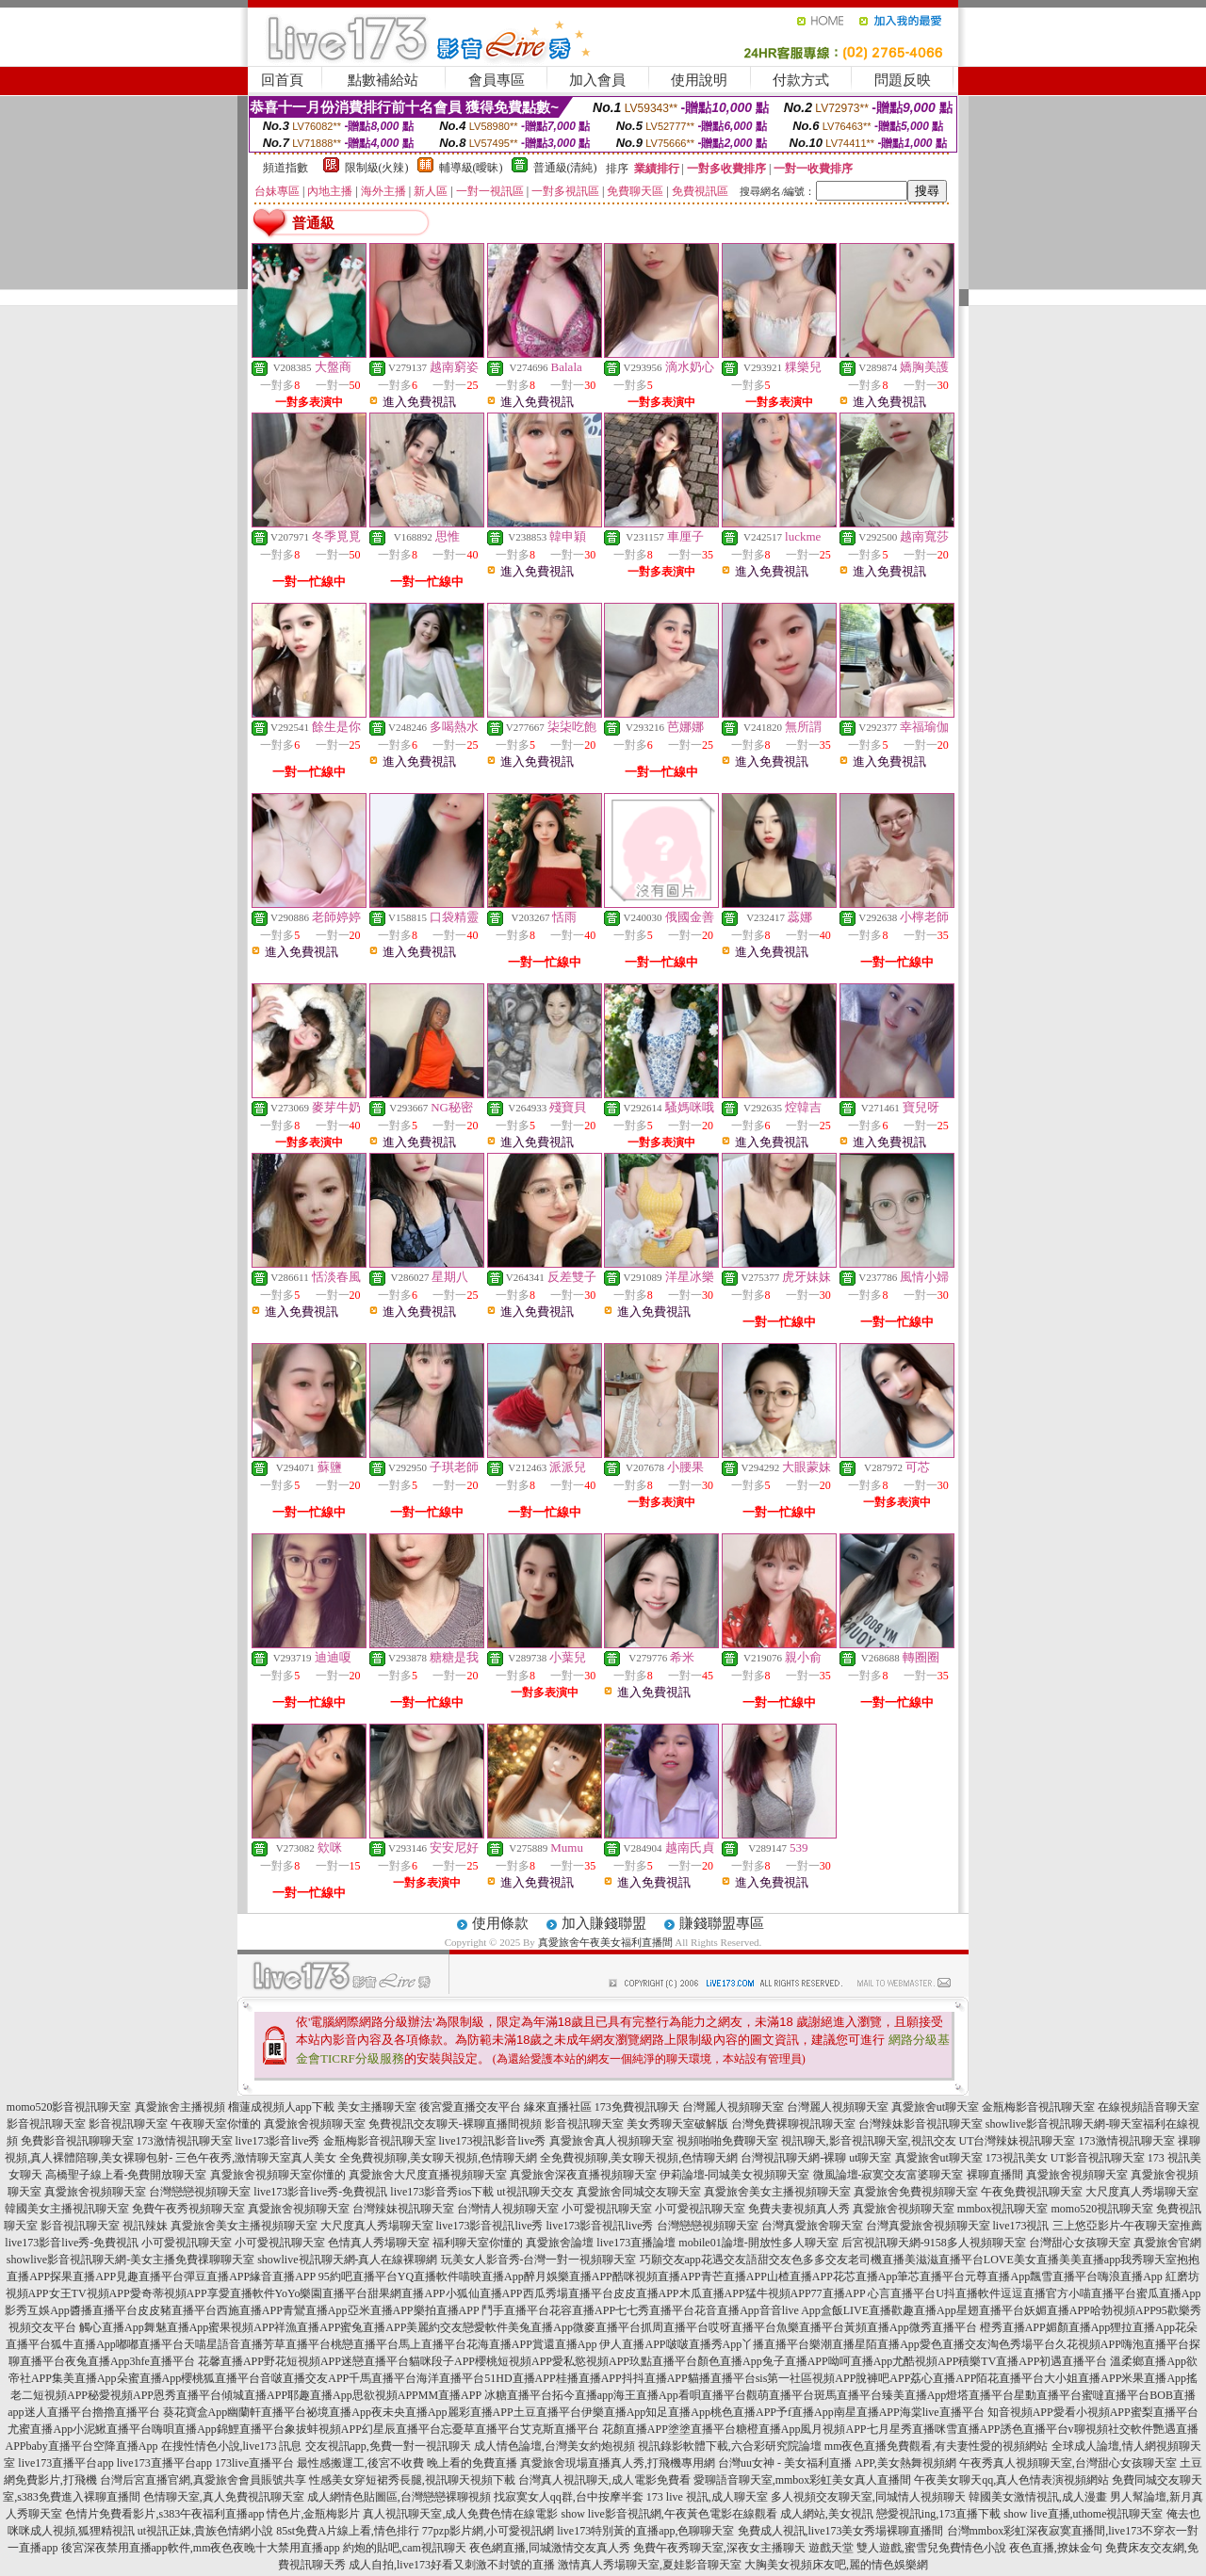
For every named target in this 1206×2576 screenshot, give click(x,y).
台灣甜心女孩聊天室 (1080, 2242)
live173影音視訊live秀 (490, 2225)
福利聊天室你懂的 (477, 2242)
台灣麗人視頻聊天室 (733, 2107)
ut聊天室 (870, 2157)
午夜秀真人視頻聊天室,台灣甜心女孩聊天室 (1068, 2463)
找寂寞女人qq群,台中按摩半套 (569, 2496)
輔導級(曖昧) (471, 167)
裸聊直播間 (995, 2174)
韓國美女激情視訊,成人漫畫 (1038, 2496)
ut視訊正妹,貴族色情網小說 (205, 2530)
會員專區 (496, 80)
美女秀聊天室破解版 (677, 2123)
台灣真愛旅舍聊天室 (812, 2225)
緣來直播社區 (558, 2107)
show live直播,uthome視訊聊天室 (1083, 2513)
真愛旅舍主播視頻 (180, 2107)
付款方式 (801, 80)
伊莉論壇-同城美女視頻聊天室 (735, 2174)
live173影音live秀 (278, 2140)
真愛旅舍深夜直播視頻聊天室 (583, 2174)
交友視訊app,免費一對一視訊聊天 (388, 2446)
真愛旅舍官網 (1167, 2242)
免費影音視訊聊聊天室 (77, 2140)
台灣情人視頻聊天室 (508, 2208)
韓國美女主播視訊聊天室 (67, 2208)
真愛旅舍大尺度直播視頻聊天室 (428, 2174)
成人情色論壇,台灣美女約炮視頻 (554, 2446)
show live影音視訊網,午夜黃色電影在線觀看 (668, 2513)
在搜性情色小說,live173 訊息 (231, 2446)
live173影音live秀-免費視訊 (320, 2191)
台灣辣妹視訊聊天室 (403, 2208)
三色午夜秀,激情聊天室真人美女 (255, 2157)
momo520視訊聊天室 (1102, 2208)
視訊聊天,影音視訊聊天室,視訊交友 (868, 2140)
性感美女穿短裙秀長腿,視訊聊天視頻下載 (412, 2480)
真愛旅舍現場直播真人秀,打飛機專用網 (617, 2463)
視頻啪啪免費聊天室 (727, 2140)
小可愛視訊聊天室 (607, 2208)
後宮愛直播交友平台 (470, 2107)
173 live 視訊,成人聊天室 (707, 2496)
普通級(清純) (565, 167)
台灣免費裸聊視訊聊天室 (793, 2123)
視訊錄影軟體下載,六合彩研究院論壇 (730, 2446)
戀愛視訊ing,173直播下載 (938, 2513)
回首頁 (282, 80)
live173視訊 (1021, 2225)
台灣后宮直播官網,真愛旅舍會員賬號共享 (203, 2480)
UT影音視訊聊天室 (1098, 2157)
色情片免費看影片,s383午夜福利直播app (164, 2513)
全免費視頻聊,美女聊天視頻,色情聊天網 (438, 2157)
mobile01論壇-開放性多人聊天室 (758, 2242)
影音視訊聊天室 (46, 2123)
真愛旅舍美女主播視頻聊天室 (777, 2191)
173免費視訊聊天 (637, 2107)
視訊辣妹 (145, 2225)
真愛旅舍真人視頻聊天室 (611, 2140)
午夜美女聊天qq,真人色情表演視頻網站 (1011, 2480)
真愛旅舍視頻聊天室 (315, 2123)
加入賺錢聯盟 (604, 1923)
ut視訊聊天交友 (535, 2191)
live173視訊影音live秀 (492, 2140)
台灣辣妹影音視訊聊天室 (920, 2123)
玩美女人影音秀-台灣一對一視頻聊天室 (539, 2259)
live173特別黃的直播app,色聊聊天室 (645, 2530)
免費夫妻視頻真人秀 (799, 2208)
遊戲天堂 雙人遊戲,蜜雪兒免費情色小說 (907, 2547)
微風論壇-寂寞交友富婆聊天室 (888, 2174)
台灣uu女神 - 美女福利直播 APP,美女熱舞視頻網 (837, 2463)
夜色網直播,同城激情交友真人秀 (549, 2547)
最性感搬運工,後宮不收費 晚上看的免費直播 (407, 2463)
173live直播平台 (254, 2463)
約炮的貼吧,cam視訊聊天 (404, 2547)
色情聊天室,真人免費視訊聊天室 (223, 2496)
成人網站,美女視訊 (826, 2513)
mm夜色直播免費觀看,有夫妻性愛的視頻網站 (936, 2446)
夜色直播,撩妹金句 (1055, 2547)
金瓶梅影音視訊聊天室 (1038, 2107)
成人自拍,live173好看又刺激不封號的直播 (452, 2564)
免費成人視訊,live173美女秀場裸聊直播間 (841, 2530)
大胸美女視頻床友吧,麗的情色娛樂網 (836, 2564)
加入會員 (597, 80)
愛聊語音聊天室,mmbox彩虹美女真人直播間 (802, 2480)
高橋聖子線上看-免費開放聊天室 (126, 2174)
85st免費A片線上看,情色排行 (347, 2530)
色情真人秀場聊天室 (379, 2242)
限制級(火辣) (377, 167)
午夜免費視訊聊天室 (1032, 2191)
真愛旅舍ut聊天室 (935, 2107)
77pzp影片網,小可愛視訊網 (488, 2530)
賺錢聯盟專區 (721, 1923)
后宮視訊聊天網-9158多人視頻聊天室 (933, 2242)
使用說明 (699, 80)
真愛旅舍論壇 (560, 2242)
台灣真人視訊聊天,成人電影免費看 (604, 2480)
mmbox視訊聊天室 (1003, 2208)
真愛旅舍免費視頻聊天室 (916, 2191)
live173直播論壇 (636, 2242)
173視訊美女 (1017, 2157)
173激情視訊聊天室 (185, 2140)
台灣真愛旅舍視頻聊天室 (928, 2225)
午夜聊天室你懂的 (216, 2123)
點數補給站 (383, 80)
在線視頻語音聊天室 (1148, 2107)
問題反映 (902, 80)
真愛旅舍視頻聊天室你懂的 (278, 2174)
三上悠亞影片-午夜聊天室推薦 (1127, 2225)
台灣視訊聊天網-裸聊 (793, 2157)
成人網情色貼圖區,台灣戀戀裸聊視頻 (399, 2496)
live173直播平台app (65, 2463)
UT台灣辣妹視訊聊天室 (1017, 2140)
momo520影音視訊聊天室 (69, 2107)
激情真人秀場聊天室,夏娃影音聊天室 (650, 2564)
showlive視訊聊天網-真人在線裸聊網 (347, 2259)
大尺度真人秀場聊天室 (1141, 2191)
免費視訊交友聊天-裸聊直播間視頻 (455, 2123)
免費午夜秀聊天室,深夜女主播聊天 (719, 2547)
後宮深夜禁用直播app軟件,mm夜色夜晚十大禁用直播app (200, 2547)
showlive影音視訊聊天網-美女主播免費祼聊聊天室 (130, 2259)
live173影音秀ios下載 (442, 2191)
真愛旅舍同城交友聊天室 (639, 2191)
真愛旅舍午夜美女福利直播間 (605, 1942)
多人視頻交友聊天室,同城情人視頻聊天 (868, 2496)
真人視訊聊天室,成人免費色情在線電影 (460, 2513)
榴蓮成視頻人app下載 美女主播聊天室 (322, 2107)
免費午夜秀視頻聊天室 (188, 2208)
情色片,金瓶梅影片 (313, 2513)
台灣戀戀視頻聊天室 (200, 2191)
